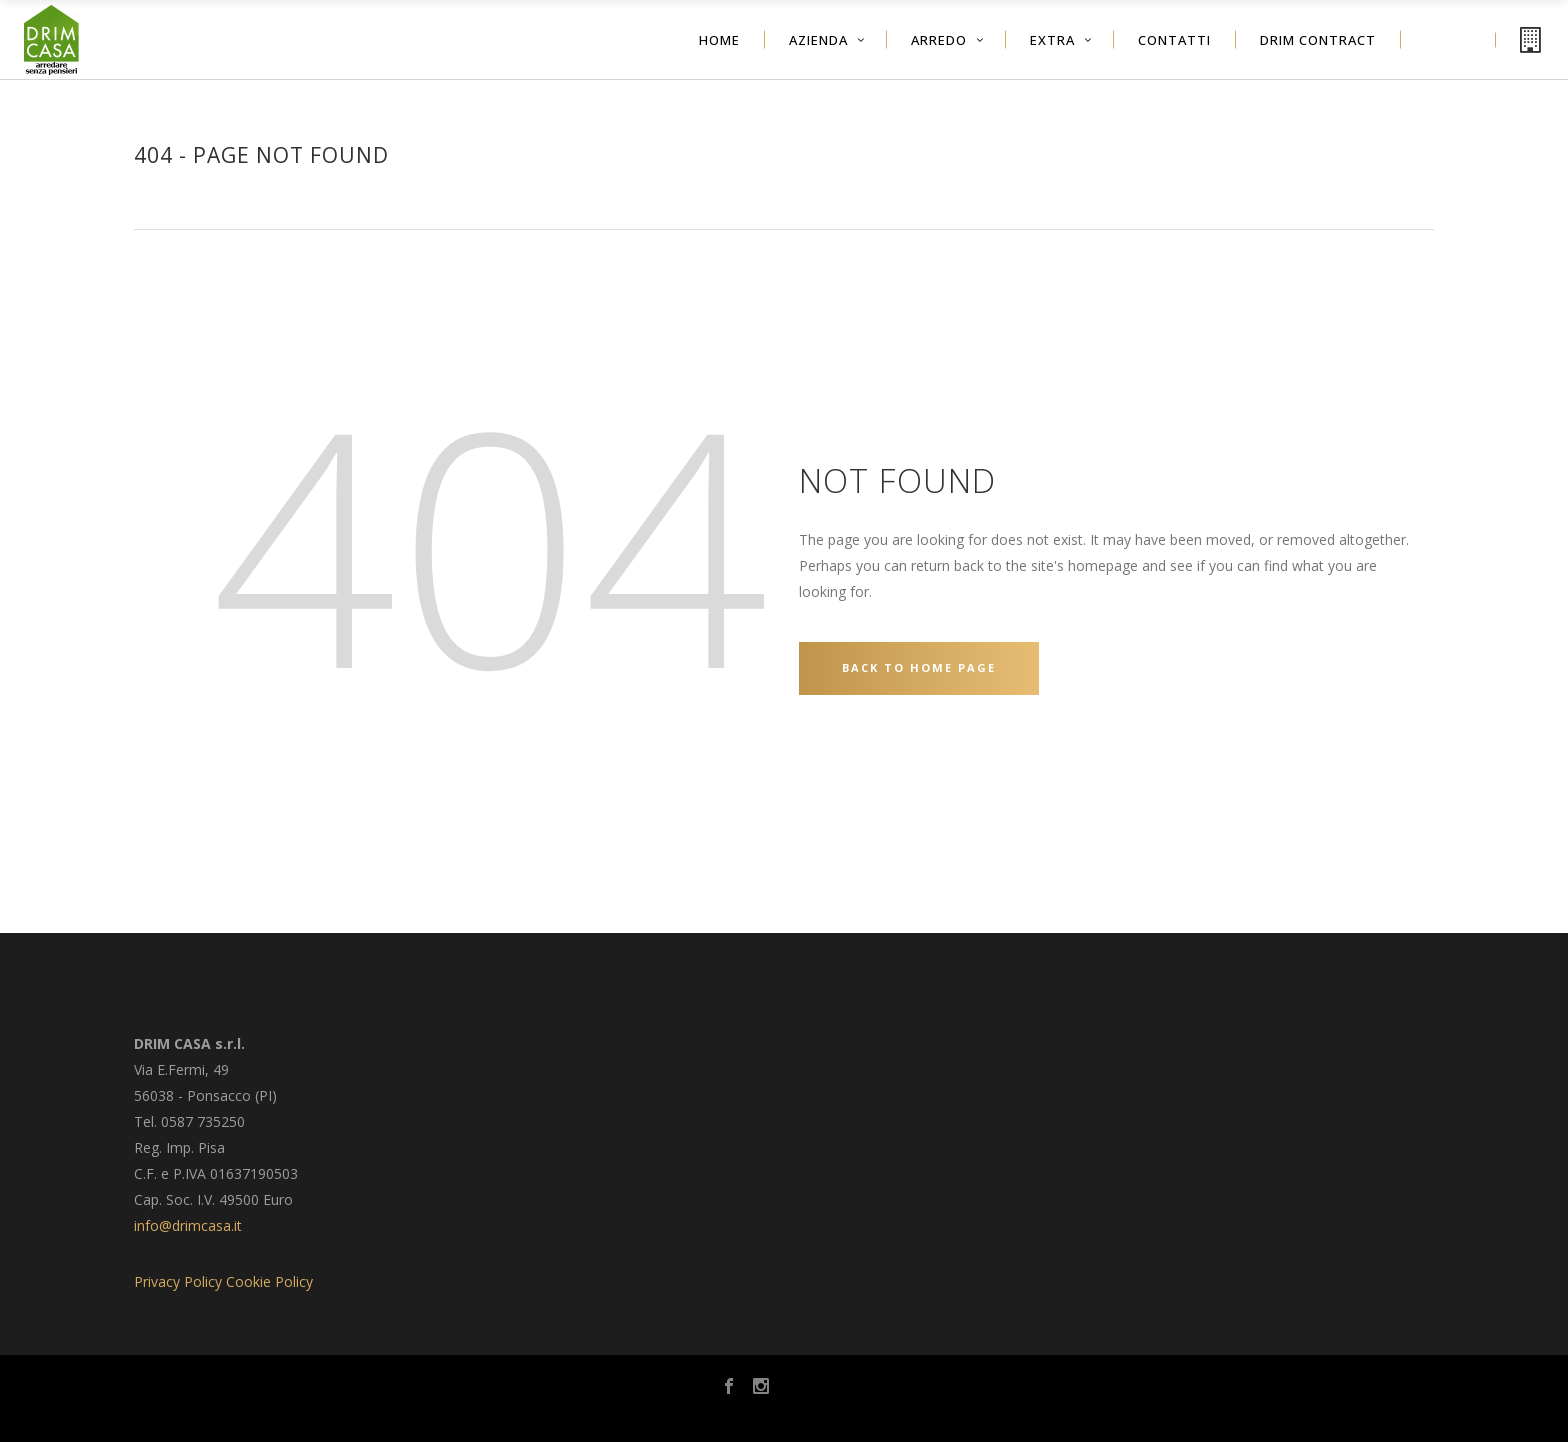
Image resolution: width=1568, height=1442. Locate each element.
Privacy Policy (178, 1281)
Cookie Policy (269, 1281)
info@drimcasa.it (188, 1225)
